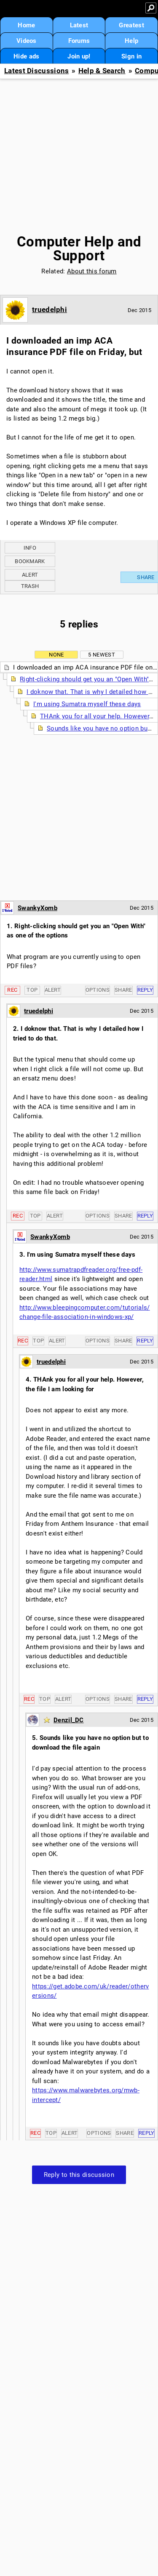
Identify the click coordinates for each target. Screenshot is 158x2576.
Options (98, 990)
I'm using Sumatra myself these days (87, 704)
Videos (26, 41)
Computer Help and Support (79, 248)
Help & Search (102, 71)
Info (30, 548)
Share (123, 990)
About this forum (92, 271)
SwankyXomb (37, 908)
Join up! (78, 56)
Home (26, 25)
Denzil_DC (69, 1720)
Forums (79, 41)
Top (32, 990)
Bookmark (30, 561)
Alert (30, 575)
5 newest (101, 654)
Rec (12, 990)
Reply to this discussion (79, 2175)
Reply (145, 990)
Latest (79, 25)
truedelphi (49, 309)
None (56, 654)
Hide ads (26, 56)
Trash (30, 586)
